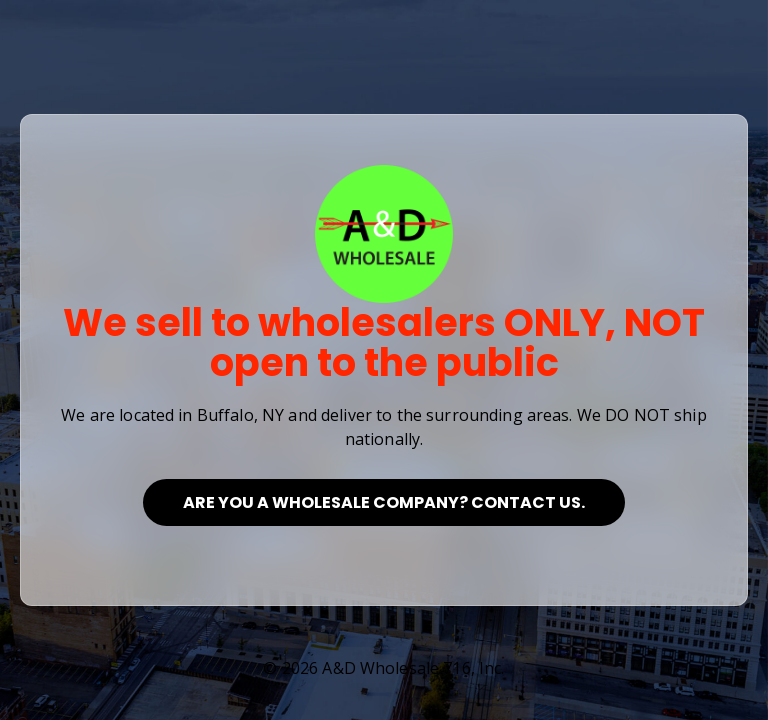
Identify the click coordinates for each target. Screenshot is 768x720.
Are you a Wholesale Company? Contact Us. (384, 502)
